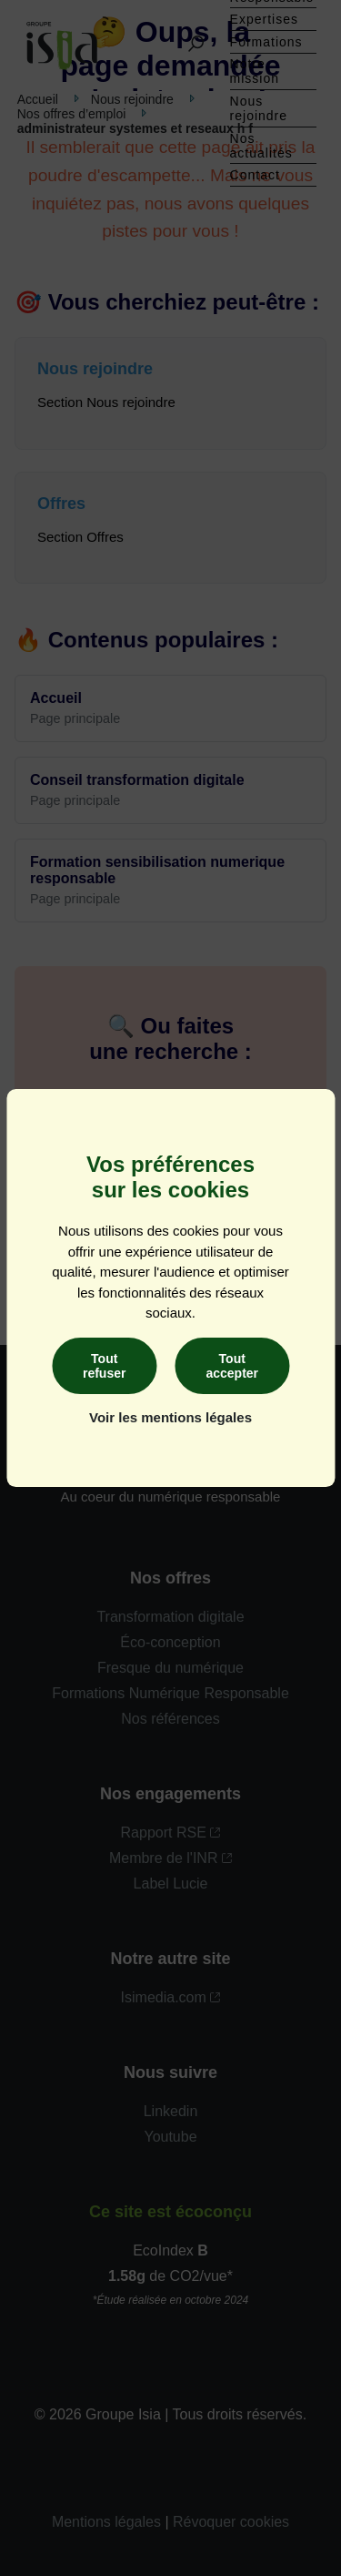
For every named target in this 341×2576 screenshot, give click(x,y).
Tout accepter (232, 1365)
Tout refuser (104, 1365)
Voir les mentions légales (170, 1417)
